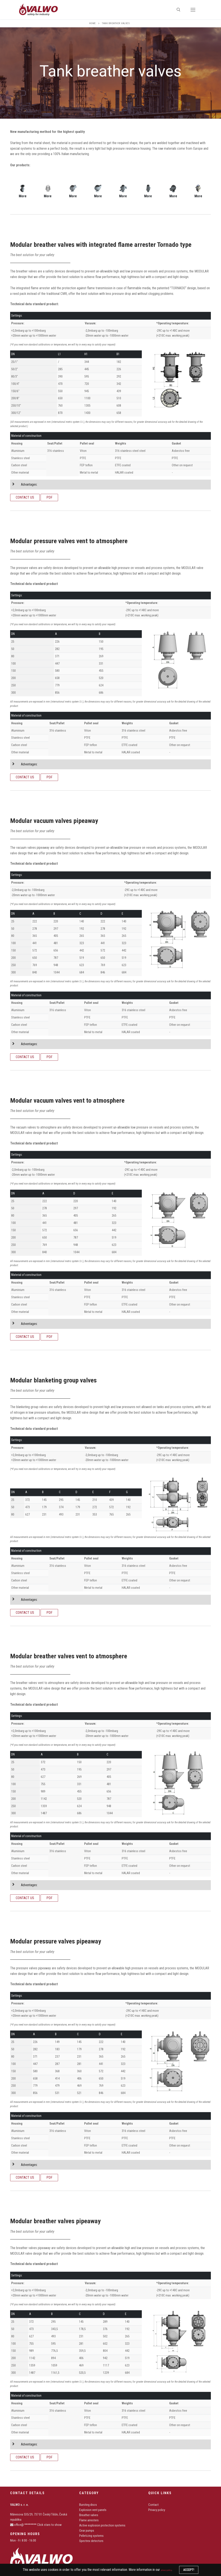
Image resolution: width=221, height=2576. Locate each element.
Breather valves (88, 2496)
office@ (23, 2506)
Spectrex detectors (91, 2522)
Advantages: (29, 484)
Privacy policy (156, 2491)
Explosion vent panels (92, 2491)
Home (92, 23)
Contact (153, 2486)
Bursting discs (88, 2486)
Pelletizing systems (91, 2517)
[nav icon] (193, 9)
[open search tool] (178, 10)
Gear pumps (86, 2512)
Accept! (193, 2569)
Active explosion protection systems (102, 2507)
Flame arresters (89, 2502)
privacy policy (166, 2570)
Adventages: (29, 764)
